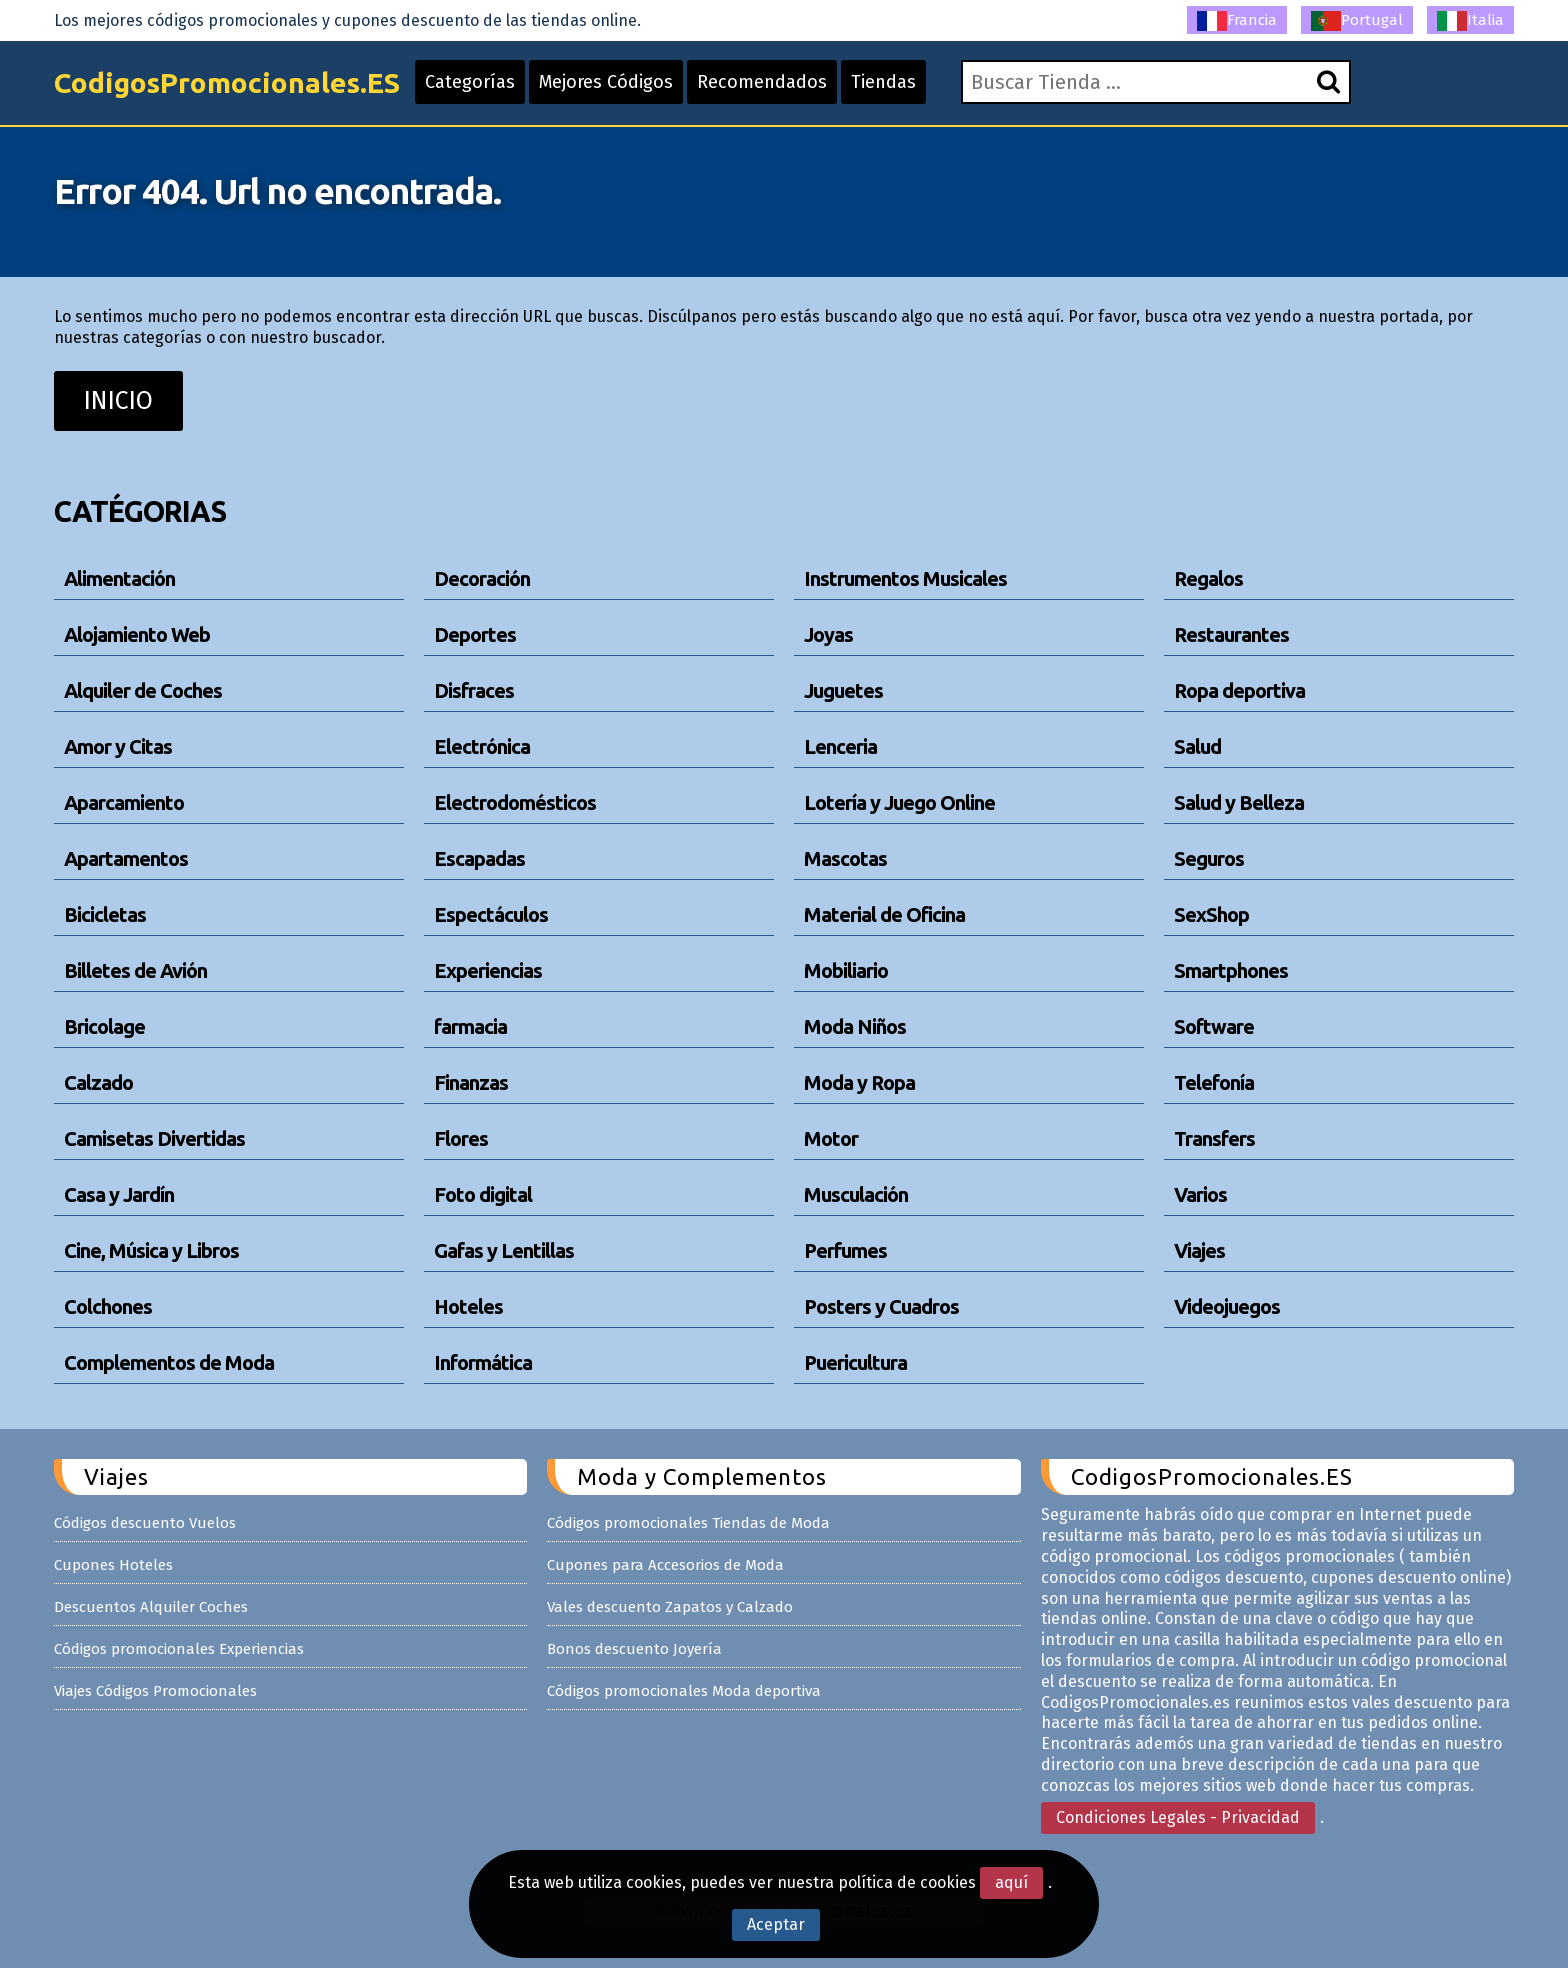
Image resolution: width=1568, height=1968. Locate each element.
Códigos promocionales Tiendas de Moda (688, 1523)
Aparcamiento (124, 802)
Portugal (1357, 21)
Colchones (108, 1306)
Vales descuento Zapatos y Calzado (670, 1607)
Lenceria (840, 746)
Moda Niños (855, 1026)
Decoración (482, 578)
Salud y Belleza (1239, 802)
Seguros (1209, 858)
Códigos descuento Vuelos (145, 1523)
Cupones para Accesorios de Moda (665, 1565)
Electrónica (482, 746)
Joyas (828, 634)
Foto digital (483, 1194)
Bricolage (104, 1026)
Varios (1200, 1194)
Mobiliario (846, 970)
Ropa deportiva (1239, 690)
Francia (1237, 21)
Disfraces (474, 690)
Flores (461, 1138)
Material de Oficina (884, 914)
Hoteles (468, 1306)
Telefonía (1214, 1082)
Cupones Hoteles (113, 1565)
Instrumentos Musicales (905, 578)
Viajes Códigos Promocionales (155, 1691)
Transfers (1214, 1138)
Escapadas (479, 858)
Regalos (1208, 578)
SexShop (1211, 914)
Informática (483, 1362)
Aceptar (776, 1924)
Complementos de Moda (169, 1362)
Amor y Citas (118, 746)
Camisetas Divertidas (154, 1138)
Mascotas (845, 858)
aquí (1011, 1882)
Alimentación (119, 578)
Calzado (98, 1082)
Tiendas (883, 82)
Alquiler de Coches (143, 690)
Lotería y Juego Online (899, 802)
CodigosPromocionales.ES (227, 82)
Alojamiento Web (137, 634)
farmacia (470, 1026)
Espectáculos (491, 914)
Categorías (470, 82)
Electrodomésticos (515, 802)
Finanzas (471, 1082)
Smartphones (1231, 970)
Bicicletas (105, 914)
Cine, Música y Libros (151, 1250)
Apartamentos (126, 858)
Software (1214, 1026)
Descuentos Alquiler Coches (151, 1607)
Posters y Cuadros (881, 1306)
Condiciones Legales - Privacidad (1178, 1817)
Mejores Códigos (606, 82)
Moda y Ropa (859, 1082)
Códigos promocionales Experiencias (179, 1649)
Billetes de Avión (135, 970)
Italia (1470, 21)
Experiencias (488, 970)
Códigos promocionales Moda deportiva (684, 1691)
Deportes (475, 634)
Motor (831, 1138)
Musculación (856, 1194)
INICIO (118, 401)
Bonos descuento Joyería (634, 1649)
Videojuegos (1227, 1306)
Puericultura (855, 1362)
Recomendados (762, 82)
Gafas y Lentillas (504, 1250)
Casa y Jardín (119, 1194)
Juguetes (843, 690)
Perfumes (845, 1250)
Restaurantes (1231, 634)
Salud (1197, 746)
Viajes (1199, 1250)
